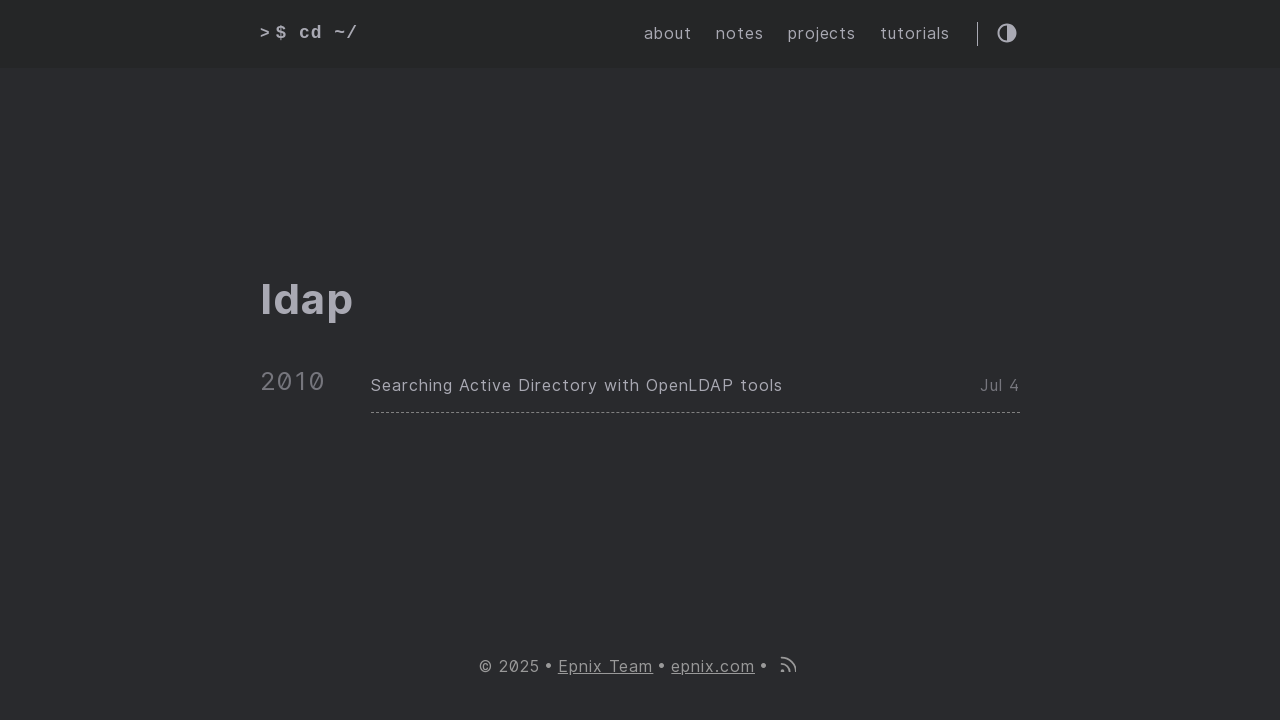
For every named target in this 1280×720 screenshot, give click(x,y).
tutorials (915, 33)
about (668, 33)
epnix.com (713, 666)
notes (740, 33)
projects (822, 33)
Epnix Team (606, 666)
